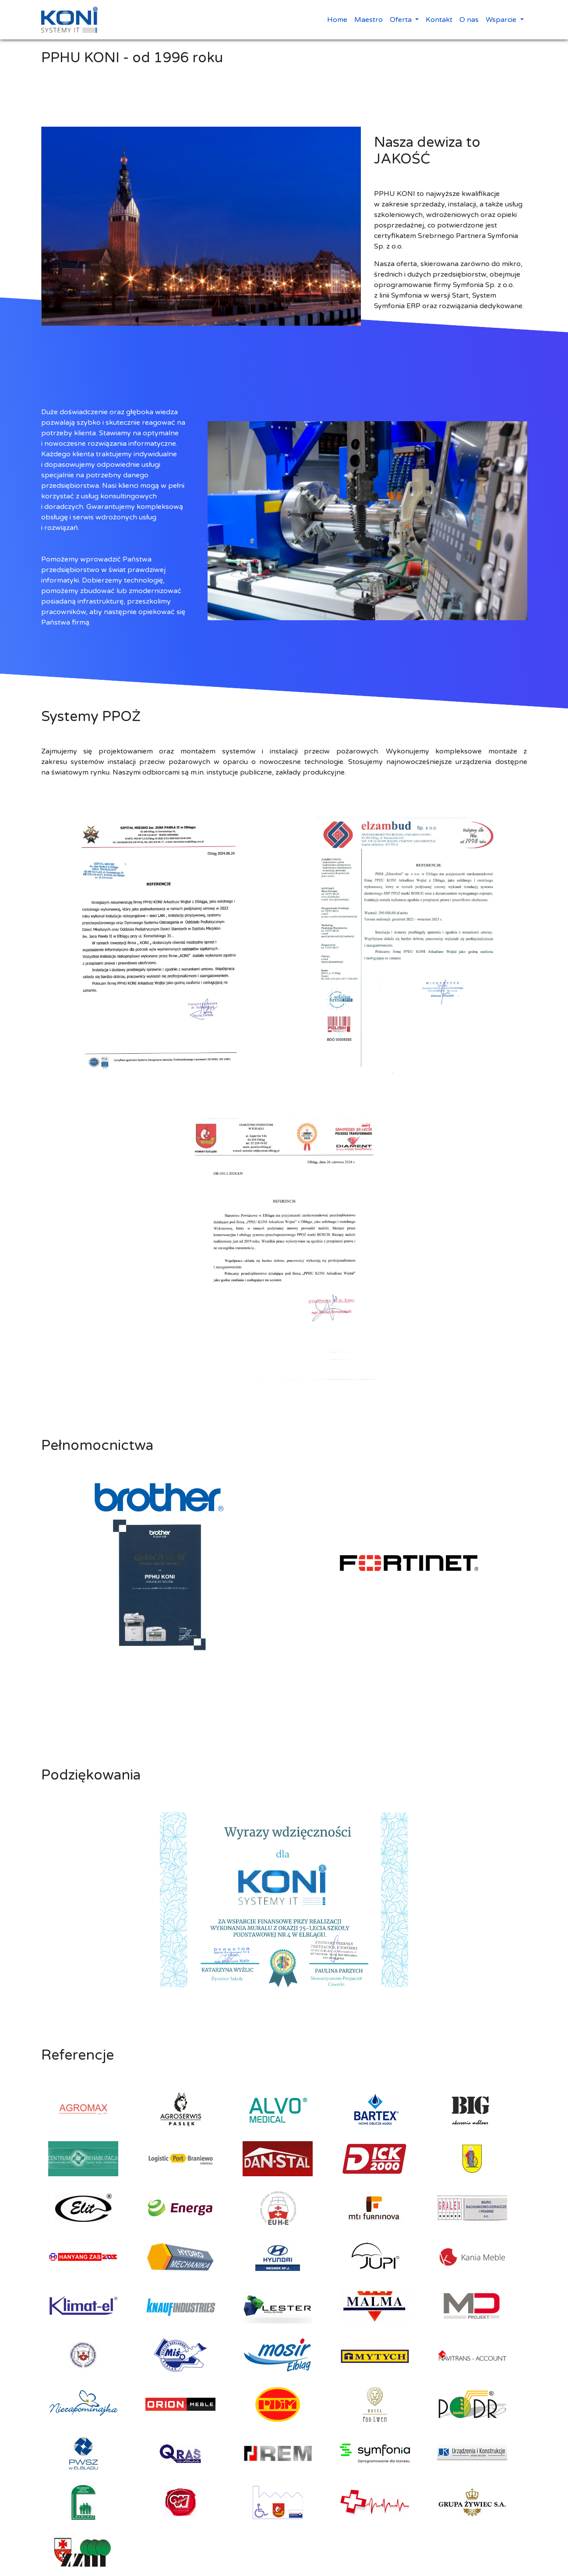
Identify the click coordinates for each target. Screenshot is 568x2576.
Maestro (368, 19)
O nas (469, 19)
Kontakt (439, 19)
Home (337, 19)
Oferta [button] (401, 19)
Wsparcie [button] (502, 19)
